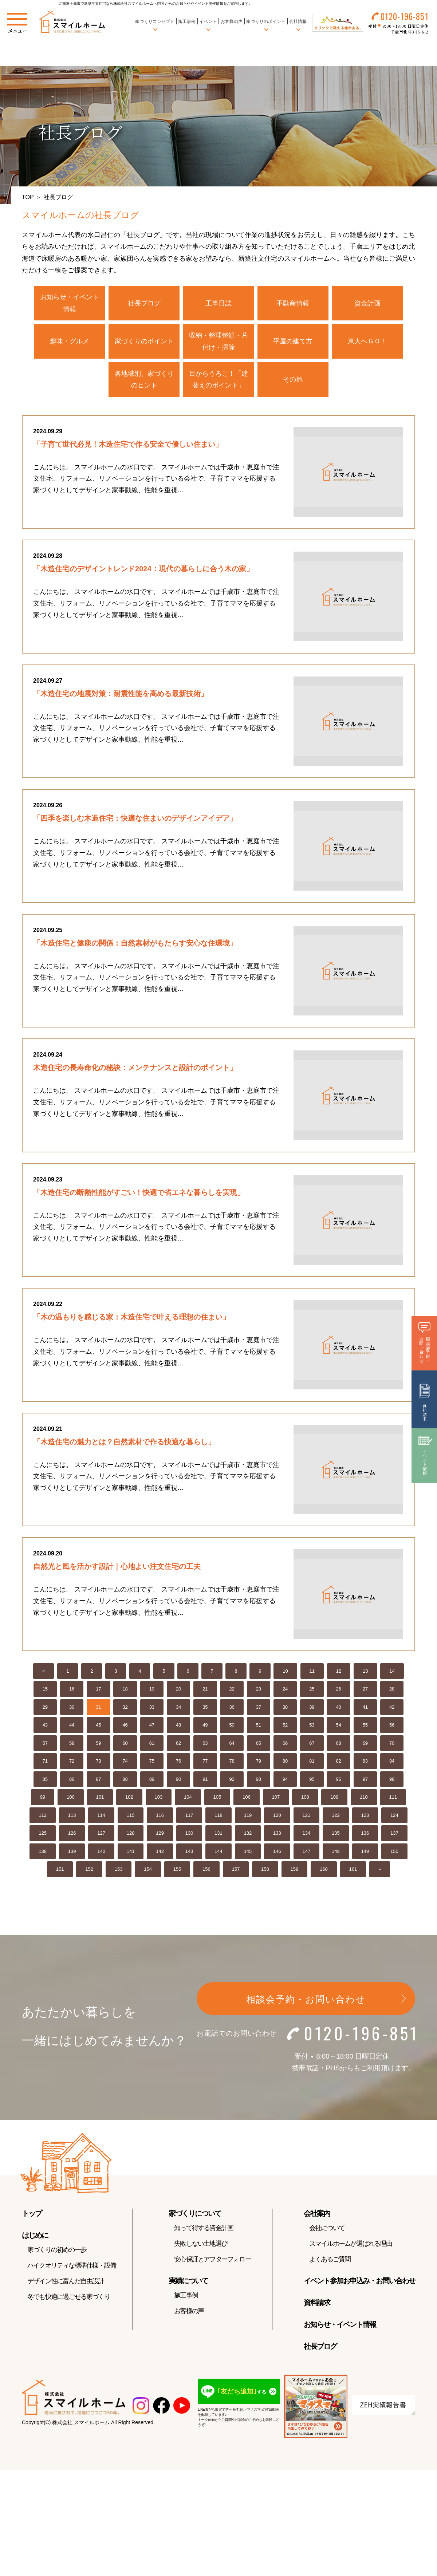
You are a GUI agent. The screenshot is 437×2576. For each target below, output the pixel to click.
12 (338, 1676)
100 (71, 1802)
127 (101, 1838)
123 (365, 1820)
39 (311, 1712)
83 (365, 1766)
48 (178, 1730)
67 (311, 1748)
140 (101, 1856)
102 (129, 1802)
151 (60, 1874)
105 (217, 1802)
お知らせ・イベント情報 (69, 302)
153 (119, 1874)
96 (338, 1784)
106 (247, 1802)
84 (391, 1766)
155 (177, 1874)
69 (365, 1748)
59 (98, 1748)
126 (72, 1838)
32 (124, 1712)
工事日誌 (218, 303)
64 (231, 1748)
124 (394, 1820)
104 (188, 1802)
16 (71, 1694)
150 (394, 1856)
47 (151, 1730)
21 (205, 1694)
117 (189, 1820)
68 (338, 1748)
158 (265, 1874)
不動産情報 (292, 303)
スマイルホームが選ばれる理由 (350, 2249)
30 (71, 1712)
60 (124, 1748)
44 (71, 1730)
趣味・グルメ (69, 341)
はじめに (35, 2241)
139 (72, 1856)
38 (285, 1712)
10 (285, 1676)
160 (324, 1874)
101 (100, 1802)
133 (277, 1838)
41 (365, 1712)
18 (124, 1694)
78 (231, 1766)
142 (160, 1856)
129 (160, 1838)
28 (391, 1694)
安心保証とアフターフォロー (212, 2264)
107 (276, 1802)
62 (178, 1748)
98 (391, 1784)
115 (131, 1820)
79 (258, 1766)
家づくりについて (195, 2219)
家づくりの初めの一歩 (56, 2255)
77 (205, 1766)
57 (45, 1748)
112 (43, 1820)
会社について (327, 2233)
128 (131, 1838)
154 (148, 1874)
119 (248, 1820)
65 (258, 1748)
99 (42, 1802)
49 (205, 1730)
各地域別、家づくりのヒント (144, 379)
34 (178, 1712)
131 (218, 1838)
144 (218, 1856)
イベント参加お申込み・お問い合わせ (359, 2286)
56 (391, 1730)
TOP (28, 197)
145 (248, 1856)
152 (89, 1874)
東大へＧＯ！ (367, 341)
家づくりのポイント (144, 341)
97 (365, 1784)
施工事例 (187, 21)
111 (393, 1802)
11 (312, 1676)
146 (277, 1856)
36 (231, 1712)
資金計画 (367, 303)
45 (98, 1730)
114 (101, 1820)
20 (178, 1694)
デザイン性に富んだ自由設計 (65, 2286)
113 (72, 1820)
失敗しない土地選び (200, 2249)
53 (311, 1730)
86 (71, 1784)
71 (45, 1766)
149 (365, 1856)
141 (131, 1856)
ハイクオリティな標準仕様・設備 (71, 2271)
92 (231, 1784)
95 (311, 1784)
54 (338, 1730)
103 (159, 1802)
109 (334, 1802)
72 (71, 1766)
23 (258, 1694)
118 (218, 1820)
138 (43, 1856)
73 (98, 1766)
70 (391, 1748)
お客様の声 (231, 21)
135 (336, 1838)
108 (305, 1802)
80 (285, 1766)
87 (98, 1784)
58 (71, 1748)
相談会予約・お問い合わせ (306, 2005)
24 (285, 1694)
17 (98, 1694)
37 (258, 1712)
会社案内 (317, 2219)
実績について (188, 2286)
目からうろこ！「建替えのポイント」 (218, 379)
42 (391, 1712)
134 (307, 1838)
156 (206, 1874)
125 (43, 1838)
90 (178, 1784)
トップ (32, 2219)
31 (98, 1712)
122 (336, 1820)
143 (189, 1856)
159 (295, 1874)
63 (205, 1748)
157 (236, 1874)
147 (307, 1856)
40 (338, 1712)
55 (365, 1730)
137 (394, 1838)
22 (231, 1694)
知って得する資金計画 (203, 2233)
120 (277, 1820)
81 (311, 1766)
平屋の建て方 (292, 341)
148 (336, 1856)
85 (45, 1784)
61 (151, 1748)
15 (45, 1694)
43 (45, 1730)
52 (285, 1730)
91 (205, 1784)
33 (151, 1712)
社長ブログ (144, 303)
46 (124, 1730)
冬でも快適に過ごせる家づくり (68, 2302)
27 (365, 1694)
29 (45, 1712)
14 (391, 1676)
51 (258, 1730)
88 (124, 1784)
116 (160, 1820)
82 (338, 1766)
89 (151, 1784)
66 (285, 1748)
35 (205, 1712)
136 (365, 1838)
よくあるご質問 (329, 2264)
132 (248, 1838)
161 (353, 1874)
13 (365, 1676)
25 (311, 1694)
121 (307, 1820)
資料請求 (317, 2308)
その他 (293, 379)
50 (231, 1730)
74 (124, 1766)
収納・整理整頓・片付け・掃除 (218, 341)
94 (285, 1784)
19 (151, 1694)
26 (338, 1694)
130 (189, 1838)
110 (364, 1802)
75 (151, 1766)
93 (258, 1784)
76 (178, 1766)
